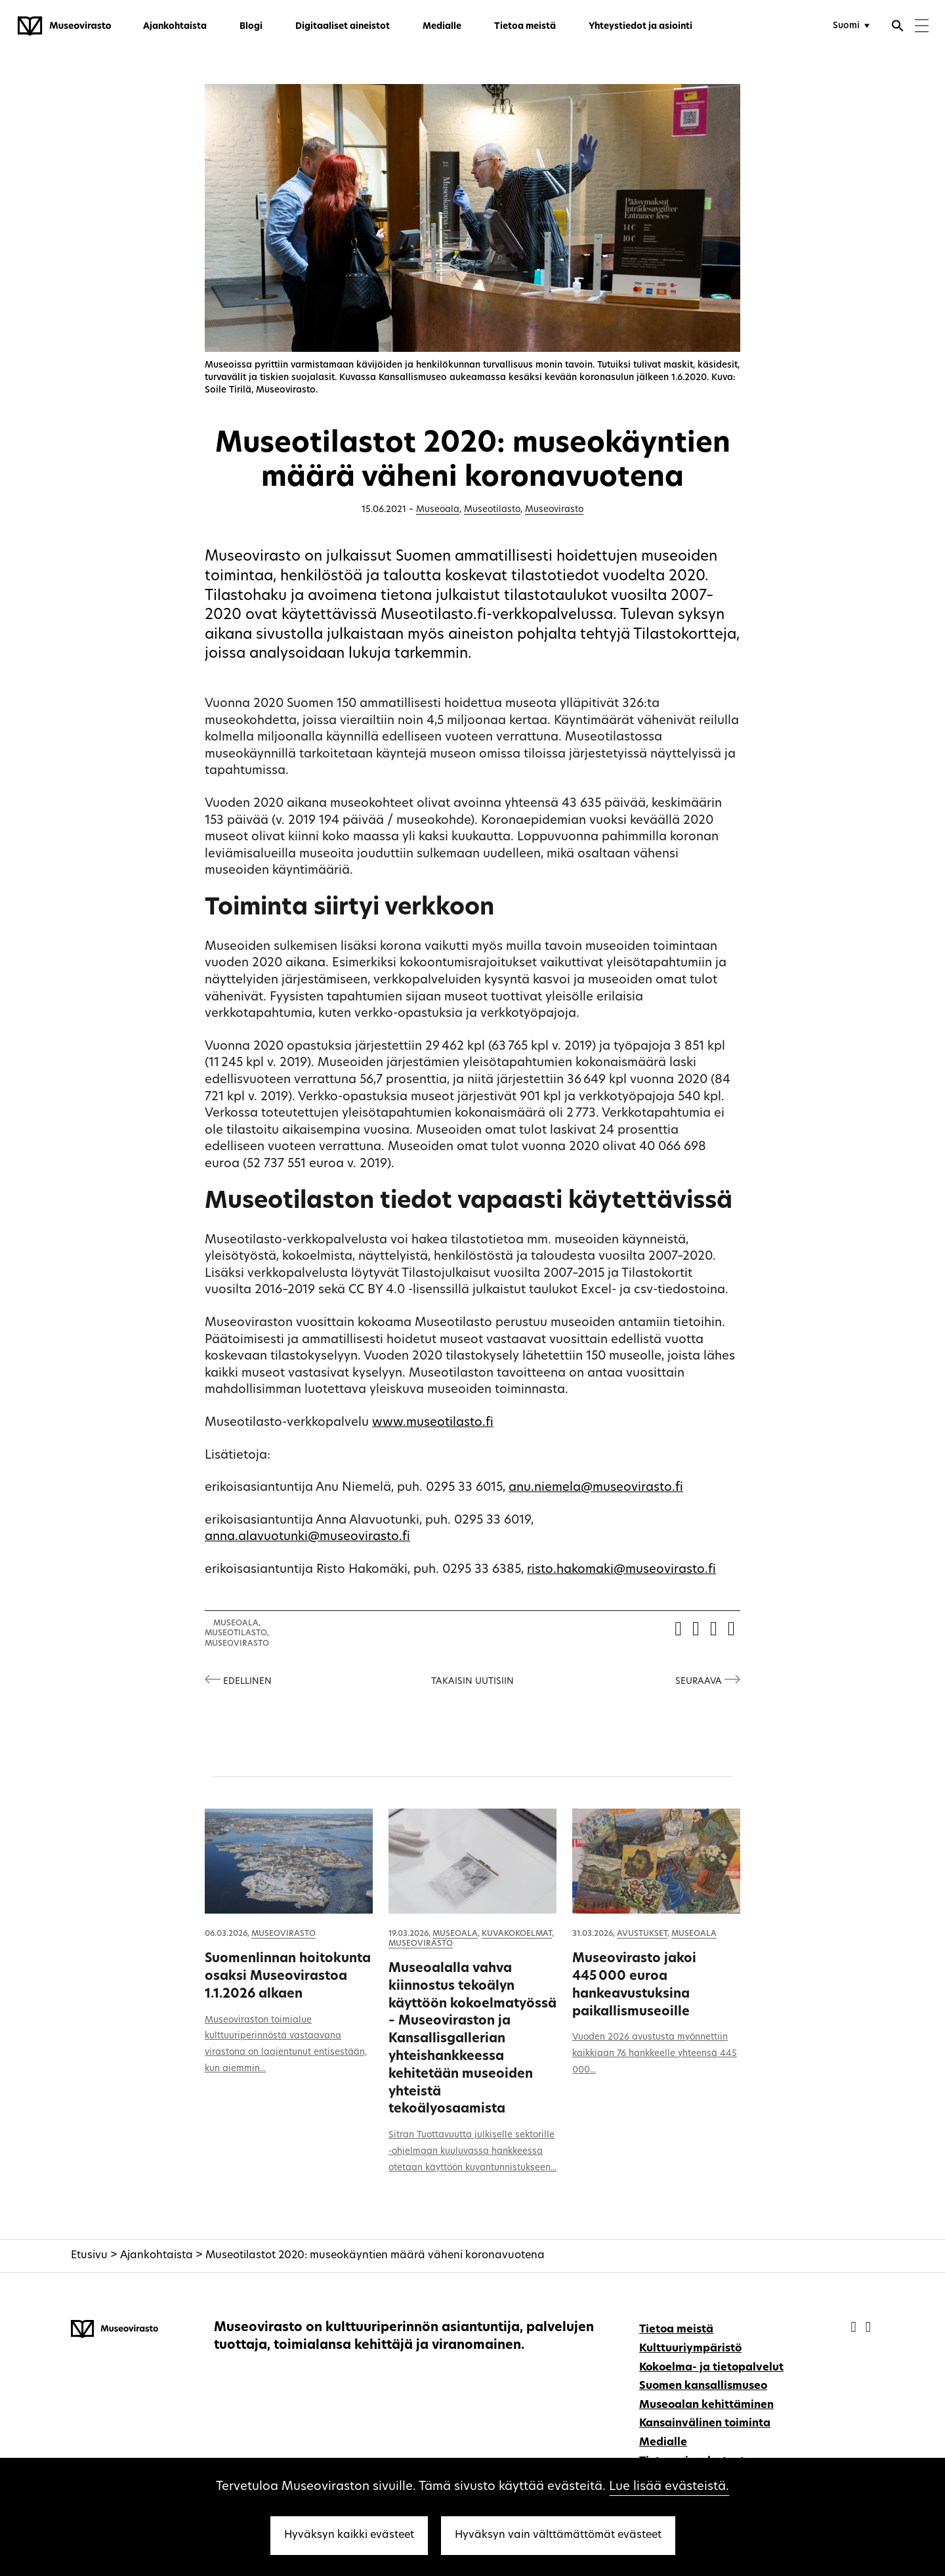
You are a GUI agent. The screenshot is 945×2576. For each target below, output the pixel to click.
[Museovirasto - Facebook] (855, 2328)
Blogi (251, 26)
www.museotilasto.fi (433, 1423)
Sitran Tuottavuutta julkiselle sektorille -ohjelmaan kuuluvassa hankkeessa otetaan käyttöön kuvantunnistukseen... (472, 2151)
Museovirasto (554, 509)
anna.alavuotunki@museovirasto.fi (307, 1537)
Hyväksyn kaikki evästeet (349, 2535)
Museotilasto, (237, 1633)
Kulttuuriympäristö (690, 2349)
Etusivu (89, 2255)
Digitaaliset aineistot (342, 26)
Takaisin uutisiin (472, 1681)
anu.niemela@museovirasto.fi (596, 1488)
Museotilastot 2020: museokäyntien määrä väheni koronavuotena (375, 2255)
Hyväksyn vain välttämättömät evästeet (558, 2535)
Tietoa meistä (525, 26)
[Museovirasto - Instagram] (868, 2328)
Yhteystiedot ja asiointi (640, 26)
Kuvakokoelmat (517, 1934)
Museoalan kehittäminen (706, 2405)
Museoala (437, 509)
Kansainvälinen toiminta (704, 2423)
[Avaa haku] (898, 27)
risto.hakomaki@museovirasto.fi (621, 1570)
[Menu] (922, 27)
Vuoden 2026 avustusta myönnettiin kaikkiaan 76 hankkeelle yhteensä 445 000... (654, 2053)
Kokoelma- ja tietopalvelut (711, 2368)
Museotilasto (492, 509)
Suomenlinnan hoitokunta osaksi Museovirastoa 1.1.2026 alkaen (288, 1977)
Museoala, (237, 1623)
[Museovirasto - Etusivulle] (64, 26)
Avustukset (642, 1934)
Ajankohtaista (175, 26)
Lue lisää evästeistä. (669, 2487)
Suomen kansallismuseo (703, 2386)
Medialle (442, 26)
